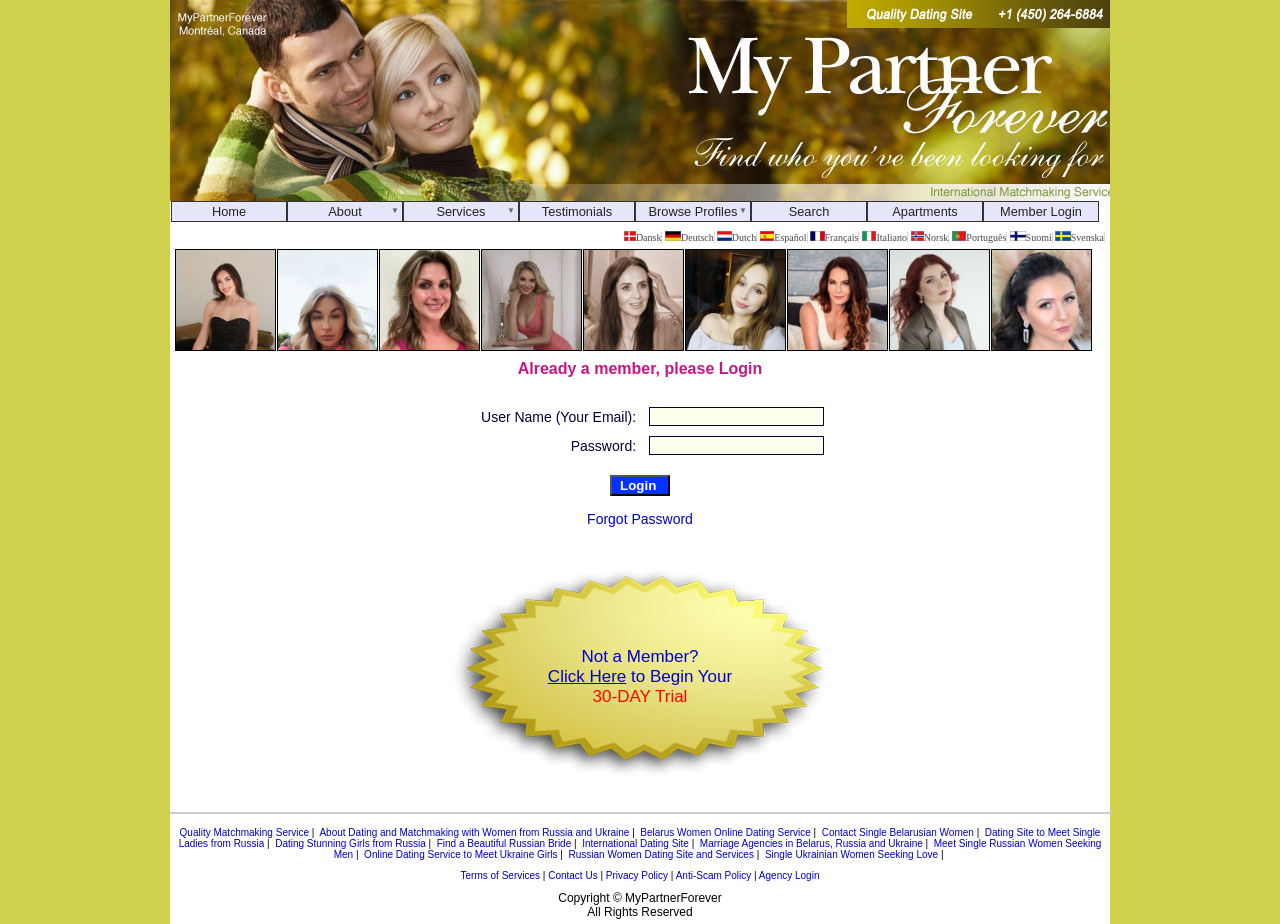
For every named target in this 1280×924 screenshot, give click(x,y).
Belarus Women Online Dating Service (725, 832)
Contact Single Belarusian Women (898, 832)
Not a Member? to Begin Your (640, 676)
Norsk (930, 237)
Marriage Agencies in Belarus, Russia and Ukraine (811, 843)
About (344, 211)
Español (783, 237)
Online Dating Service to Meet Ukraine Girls (460, 854)
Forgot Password (640, 519)
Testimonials (577, 211)
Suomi (1031, 237)
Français (834, 237)
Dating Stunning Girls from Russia (350, 843)
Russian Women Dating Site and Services (660, 854)
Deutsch (689, 237)
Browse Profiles (693, 211)
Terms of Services (500, 875)
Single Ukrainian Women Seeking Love (851, 854)
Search (809, 211)
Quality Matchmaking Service (245, 832)
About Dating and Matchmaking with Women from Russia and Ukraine (474, 832)
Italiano (884, 237)
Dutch (736, 237)
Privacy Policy (637, 875)
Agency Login (789, 875)
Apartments (924, 211)
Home (229, 211)
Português (979, 237)
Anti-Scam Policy (714, 875)
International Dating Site (635, 843)
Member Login (1041, 211)
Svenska (1079, 237)
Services (460, 211)
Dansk (642, 237)
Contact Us (572, 875)
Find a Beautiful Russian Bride (504, 843)
